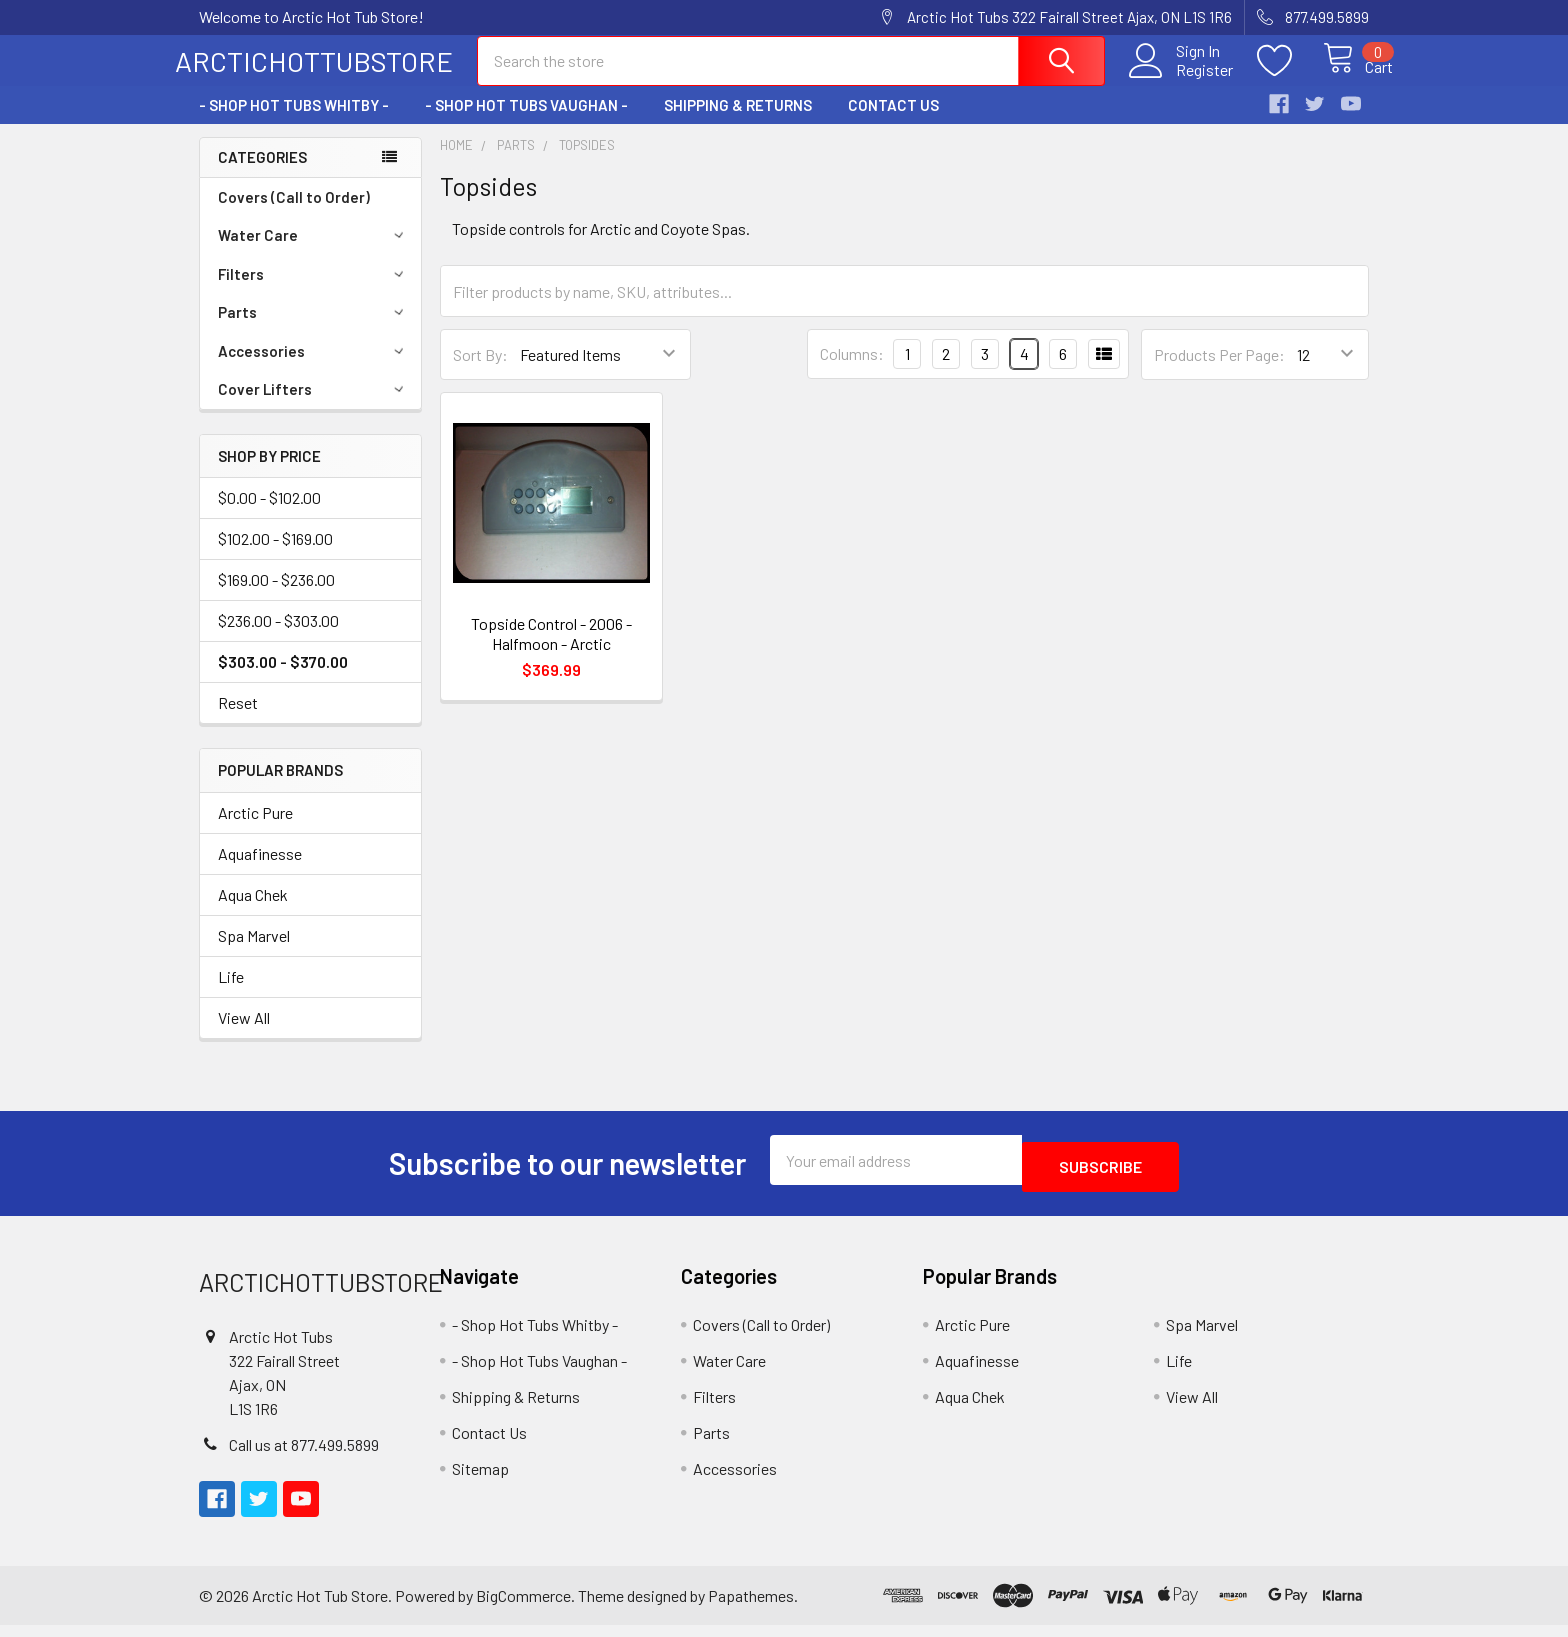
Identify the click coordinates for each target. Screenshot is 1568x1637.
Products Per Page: (1219, 372)
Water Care (314, 253)
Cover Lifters (314, 407)
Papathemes (751, 1606)
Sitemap (480, 1479)
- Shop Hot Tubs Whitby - (294, 123)
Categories (262, 175)
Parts (314, 330)
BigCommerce (523, 1606)
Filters (314, 292)
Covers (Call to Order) (294, 215)
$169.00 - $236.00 (276, 597)
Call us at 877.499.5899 (304, 1456)
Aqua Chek (253, 912)
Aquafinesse (260, 871)
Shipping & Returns (738, 123)
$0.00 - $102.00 (269, 515)
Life (231, 994)
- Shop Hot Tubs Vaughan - (526, 123)
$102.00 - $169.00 (275, 556)
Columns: (852, 371)
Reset (238, 720)
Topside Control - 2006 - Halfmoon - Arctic (551, 651)
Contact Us (893, 123)
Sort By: (480, 372)
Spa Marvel (254, 953)
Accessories (314, 369)
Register (1182, 81)
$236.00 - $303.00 (278, 638)
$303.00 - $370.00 (283, 679)
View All (244, 1035)
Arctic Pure (255, 830)
